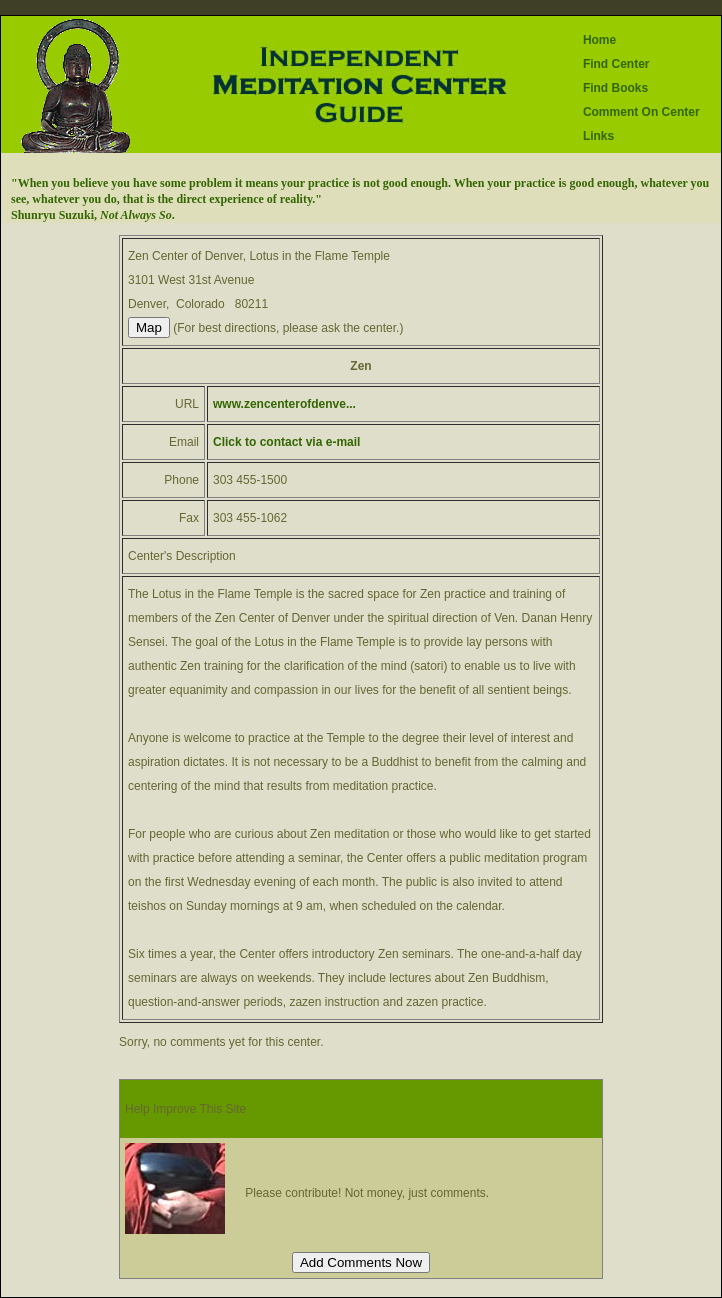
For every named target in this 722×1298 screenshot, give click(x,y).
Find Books (615, 88)
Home (599, 40)
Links (598, 136)
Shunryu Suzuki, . (93, 215)
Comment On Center (641, 112)
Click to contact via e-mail (286, 442)
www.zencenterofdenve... (284, 404)
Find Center (616, 64)
